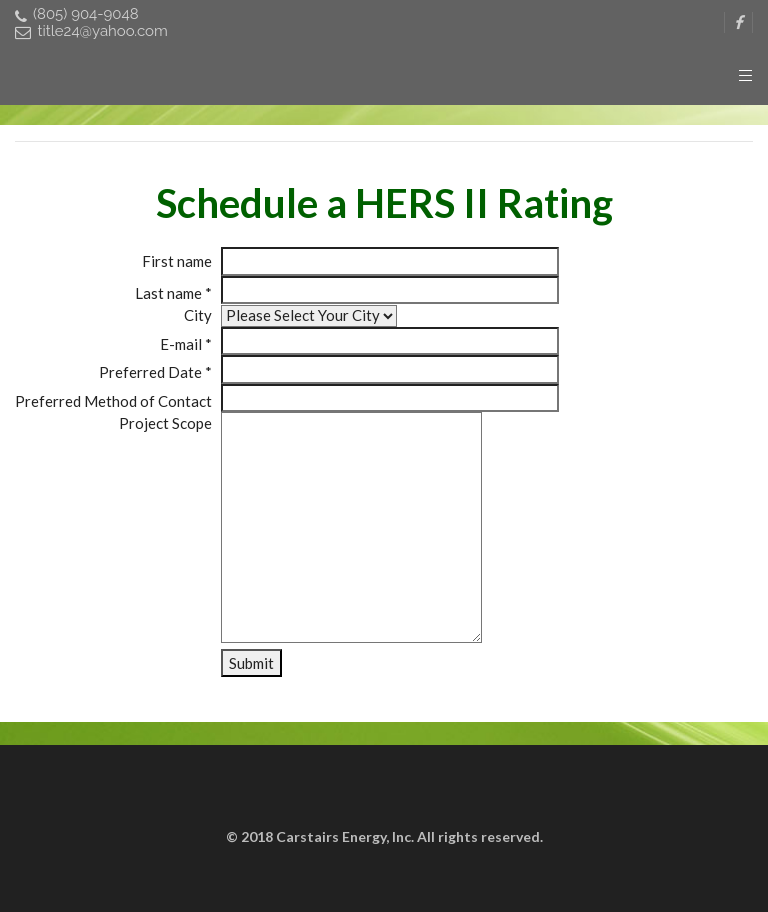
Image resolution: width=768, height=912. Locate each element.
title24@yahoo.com (91, 31)
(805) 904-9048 (77, 14)
